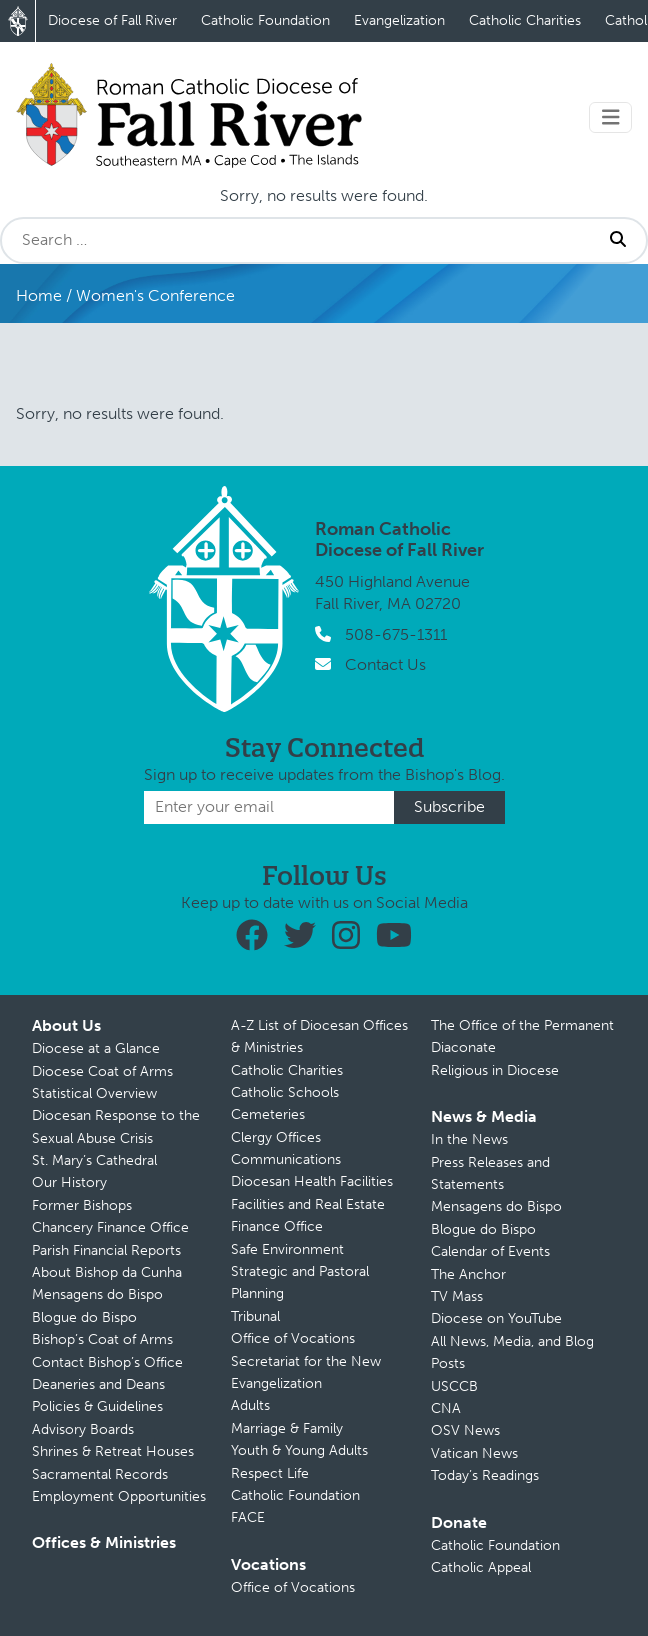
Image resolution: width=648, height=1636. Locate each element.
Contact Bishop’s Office (107, 1362)
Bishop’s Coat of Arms (102, 1339)
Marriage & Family (287, 1428)
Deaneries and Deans (98, 1384)
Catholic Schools (285, 1092)
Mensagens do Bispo (97, 1294)
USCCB (454, 1386)
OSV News (465, 1430)
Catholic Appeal (481, 1567)
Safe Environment (287, 1249)
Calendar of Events (490, 1251)
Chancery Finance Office (110, 1227)
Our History (69, 1182)
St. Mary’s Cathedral (94, 1160)
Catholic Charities (525, 20)
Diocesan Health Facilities (312, 1181)
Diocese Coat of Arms (102, 1071)
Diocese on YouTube (496, 1318)
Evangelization (399, 20)
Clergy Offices (276, 1137)
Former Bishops (82, 1205)
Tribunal (255, 1316)
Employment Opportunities (119, 1496)
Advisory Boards (83, 1429)
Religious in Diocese (495, 1070)
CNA (446, 1408)
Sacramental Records (100, 1474)
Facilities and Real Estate (308, 1204)
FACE (248, 1517)
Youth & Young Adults (299, 1450)
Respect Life (270, 1473)
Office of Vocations (293, 1338)
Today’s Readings (485, 1475)
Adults (250, 1405)
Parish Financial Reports (106, 1250)
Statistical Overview (94, 1093)
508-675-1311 (396, 634)
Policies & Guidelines (97, 1406)
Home (39, 295)
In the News (469, 1139)
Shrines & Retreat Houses (113, 1451)
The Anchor (468, 1274)
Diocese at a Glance (96, 1048)
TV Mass (457, 1296)
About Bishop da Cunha (107, 1272)
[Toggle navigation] (611, 117)
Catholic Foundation (265, 20)
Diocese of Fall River (112, 20)
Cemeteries (268, 1114)
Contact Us (385, 664)
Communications (286, 1159)
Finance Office (277, 1226)
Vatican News (474, 1453)
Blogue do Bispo (84, 1317)
